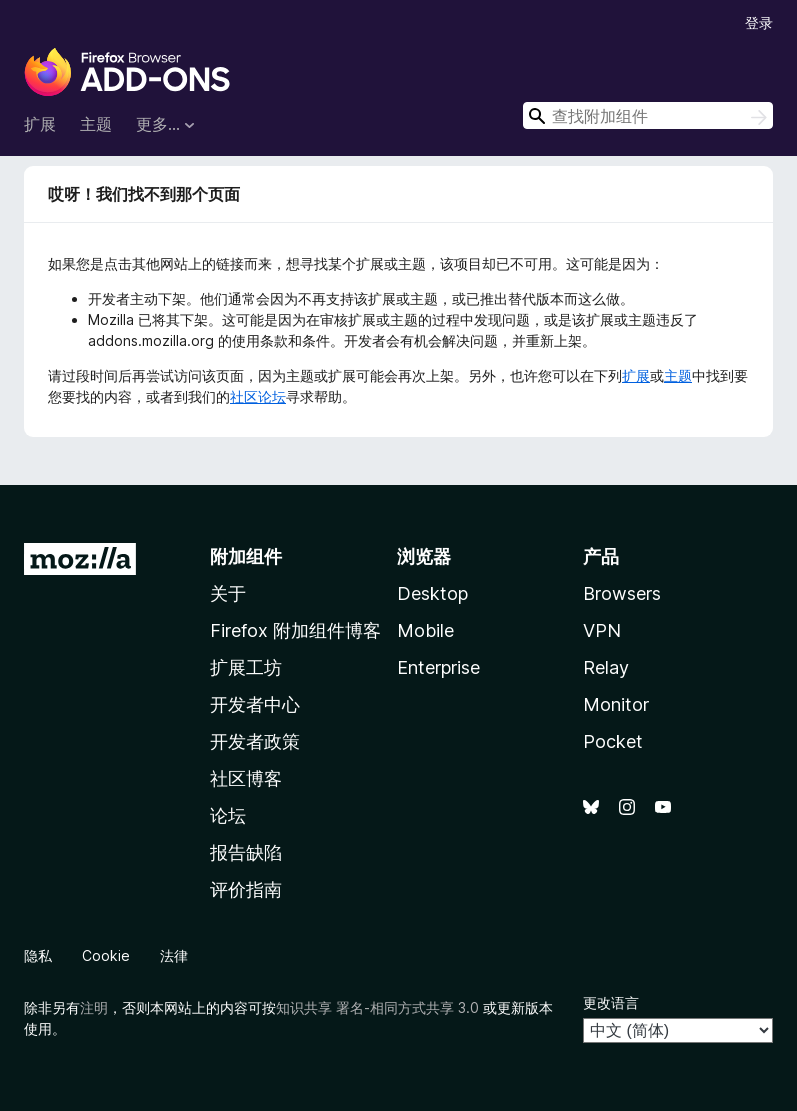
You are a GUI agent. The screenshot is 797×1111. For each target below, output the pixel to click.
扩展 (40, 124)
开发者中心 (255, 704)
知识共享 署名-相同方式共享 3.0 (377, 1007)
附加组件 (246, 556)
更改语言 (611, 1002)
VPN (602, 630)
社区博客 (246, 778)
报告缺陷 (246, 852)
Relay (606, 667)
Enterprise (438, 667)
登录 (759, 22)
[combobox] (648, 115)
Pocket (613, 741)
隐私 (38, 955)
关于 (228, 593)
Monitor (616, 704)
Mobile (425, 630)
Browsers (622, 593)
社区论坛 (258, 396)
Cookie (106, 955)
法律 (174, 955)
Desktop (432, 593)
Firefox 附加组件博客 (295, 630)
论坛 (228, 815)
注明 (94, 1007)
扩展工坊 (246, 667)
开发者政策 (255, 741)
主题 (96, 124)
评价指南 (246, 889)
